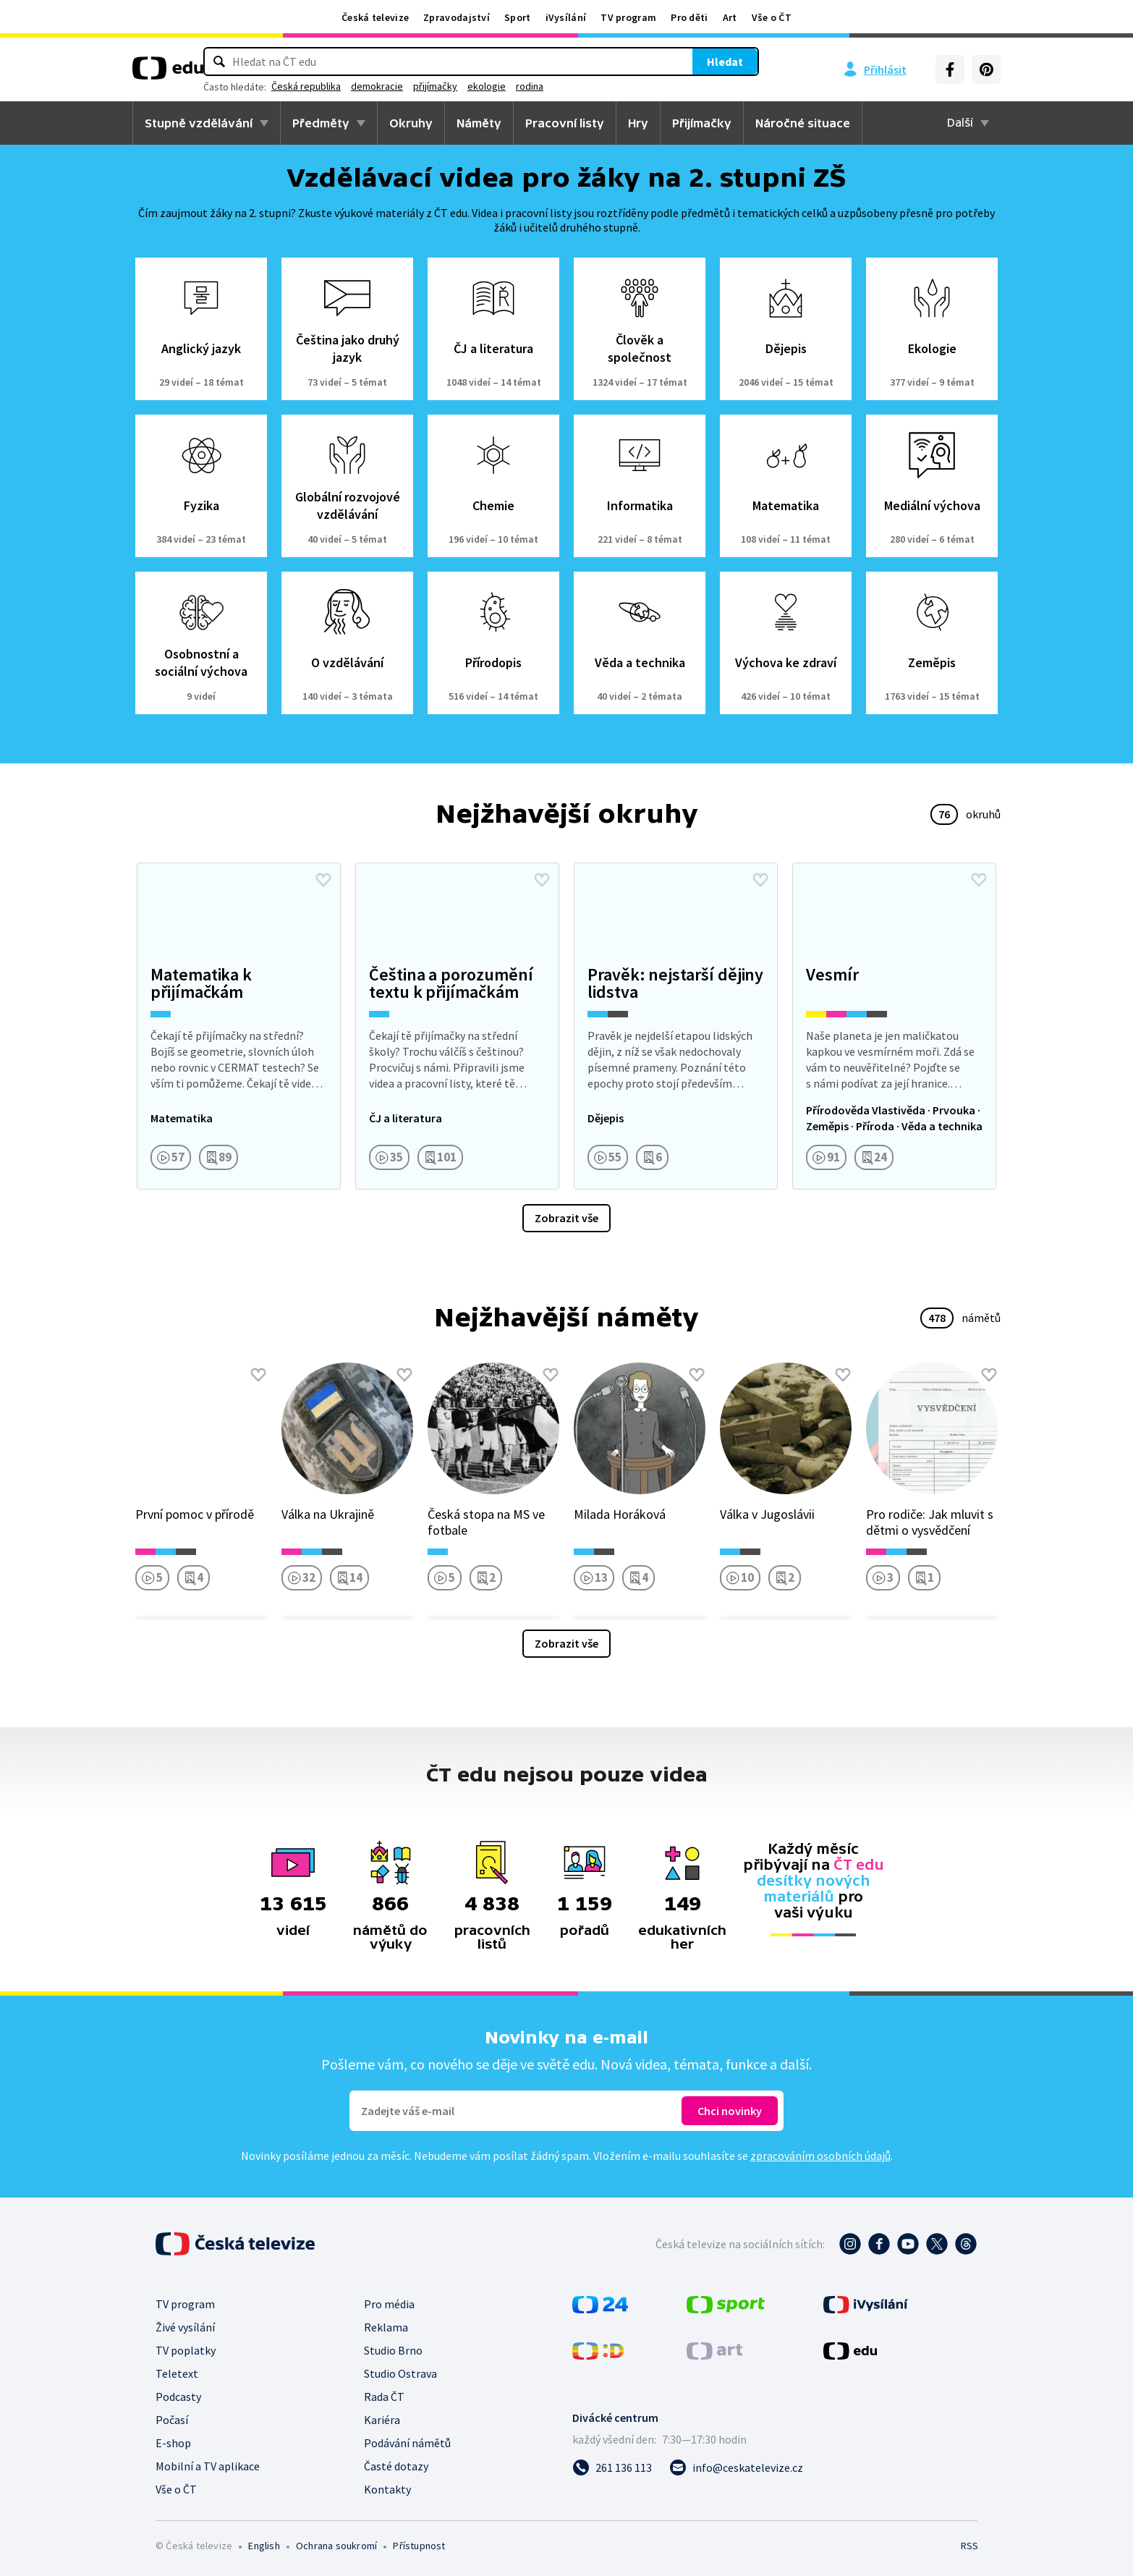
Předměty (320, 123)
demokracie (547, 86)
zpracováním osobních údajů (820, 2155)
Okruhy (411, 123)
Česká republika (476, 86)
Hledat (639, 61)
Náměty (479, 123)
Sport (517, 17)
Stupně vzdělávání (199, 123)
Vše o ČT (772, 17)
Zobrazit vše (566, 1218)
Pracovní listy (564, 123)
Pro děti (689, 17)
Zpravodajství (456, 17)
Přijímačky (701, 123)
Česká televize (375, 17)
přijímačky (605, 86)
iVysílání (566, 17)
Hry (638, 123)
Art (730, 17)
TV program (628, 17)
